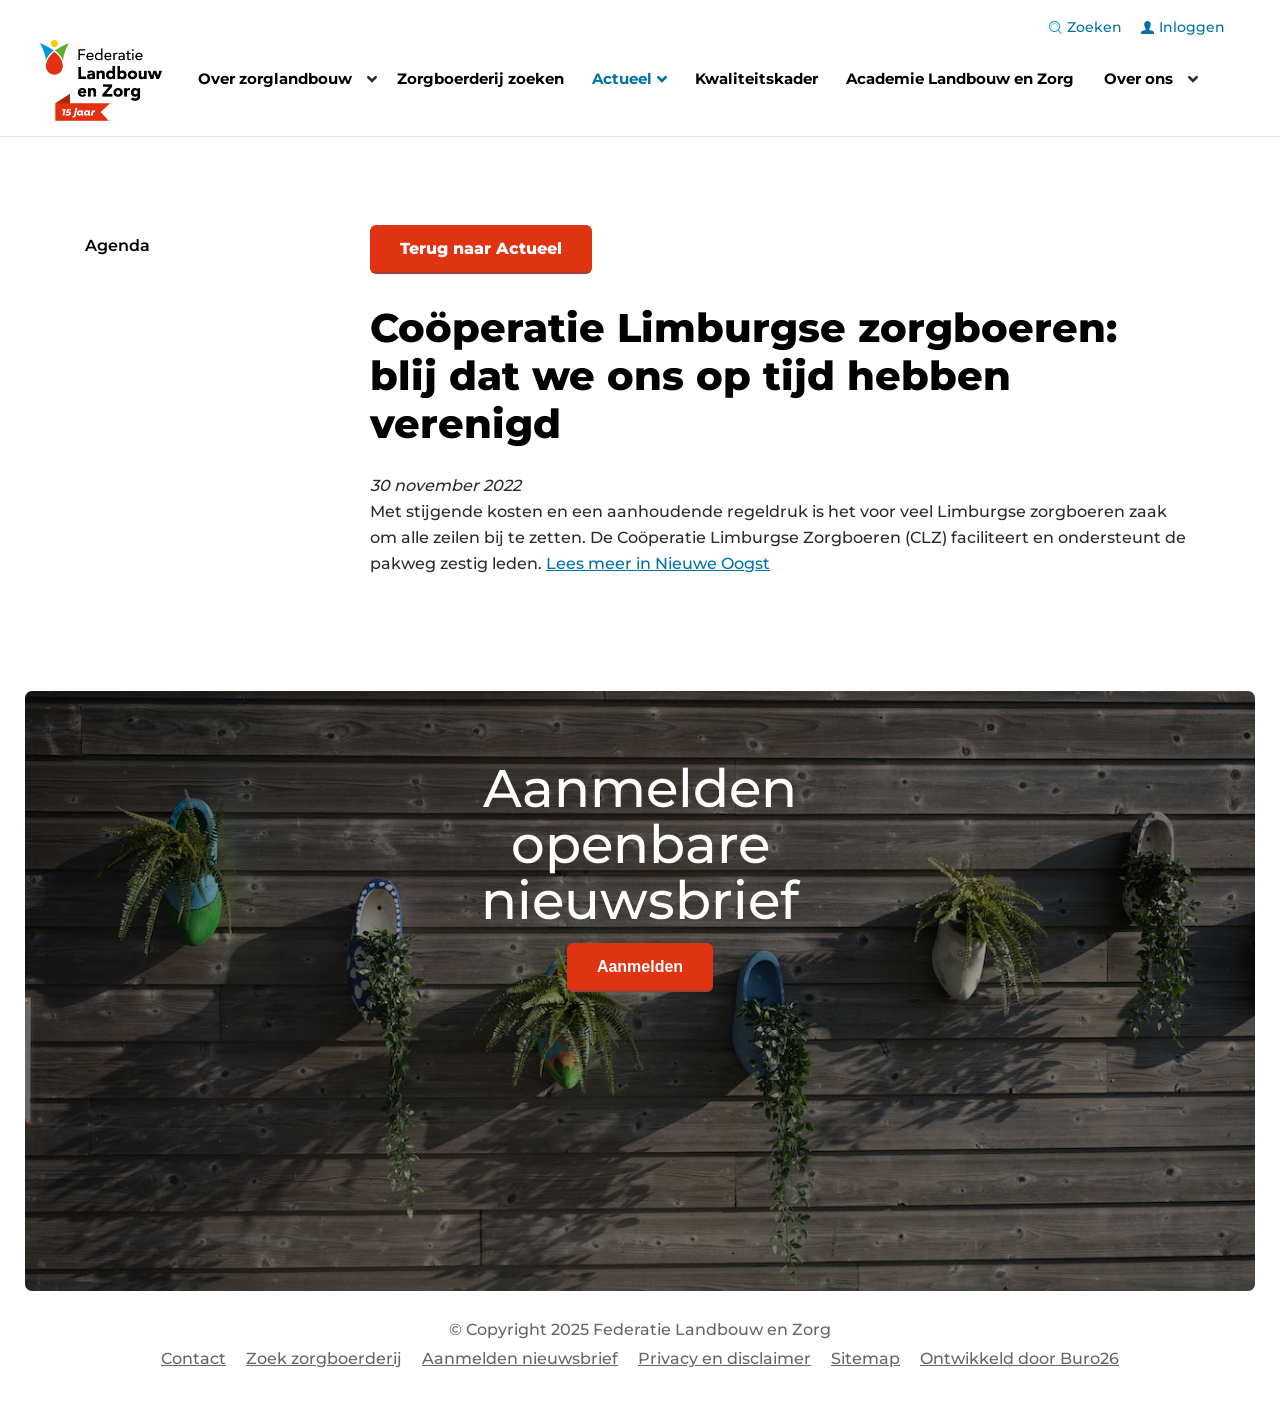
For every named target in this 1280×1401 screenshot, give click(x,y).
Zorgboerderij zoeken (480, 78)
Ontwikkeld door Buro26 (1019, 1358)
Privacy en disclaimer (724, 1358)
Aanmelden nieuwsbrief (520, 1358)
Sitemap (865, 1358)
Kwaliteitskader (756, 78)
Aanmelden (640, 966)
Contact (193, 1358)
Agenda (117, 245)
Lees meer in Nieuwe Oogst (658, 563)
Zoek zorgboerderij (324, 1358)
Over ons (1138, 78)
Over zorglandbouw (275, 78)
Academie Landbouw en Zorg (960, 78)
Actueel (629, 81)
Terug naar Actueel (481, 248)
